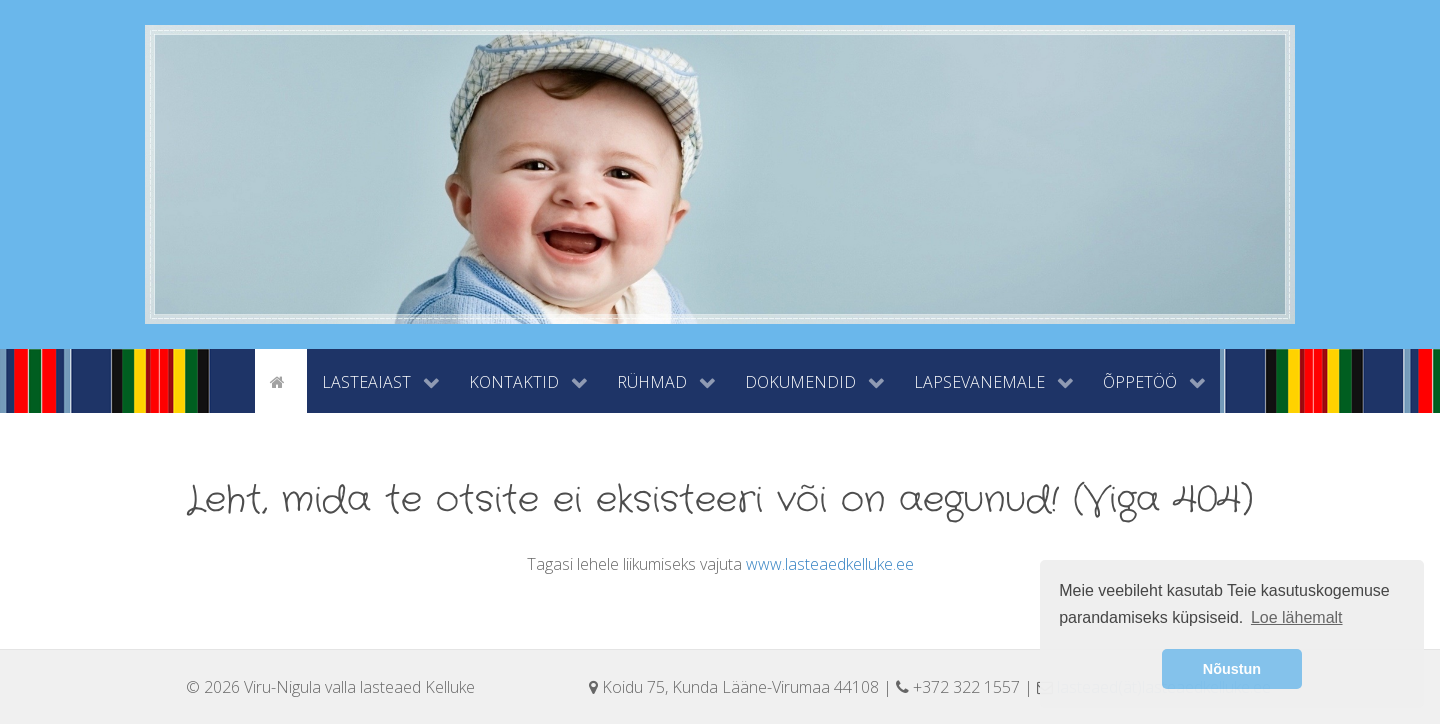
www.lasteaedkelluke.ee (830, 564)
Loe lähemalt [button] (1297, 617)
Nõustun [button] (1232, 669)
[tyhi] (237, 380)
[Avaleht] (281, 380)
